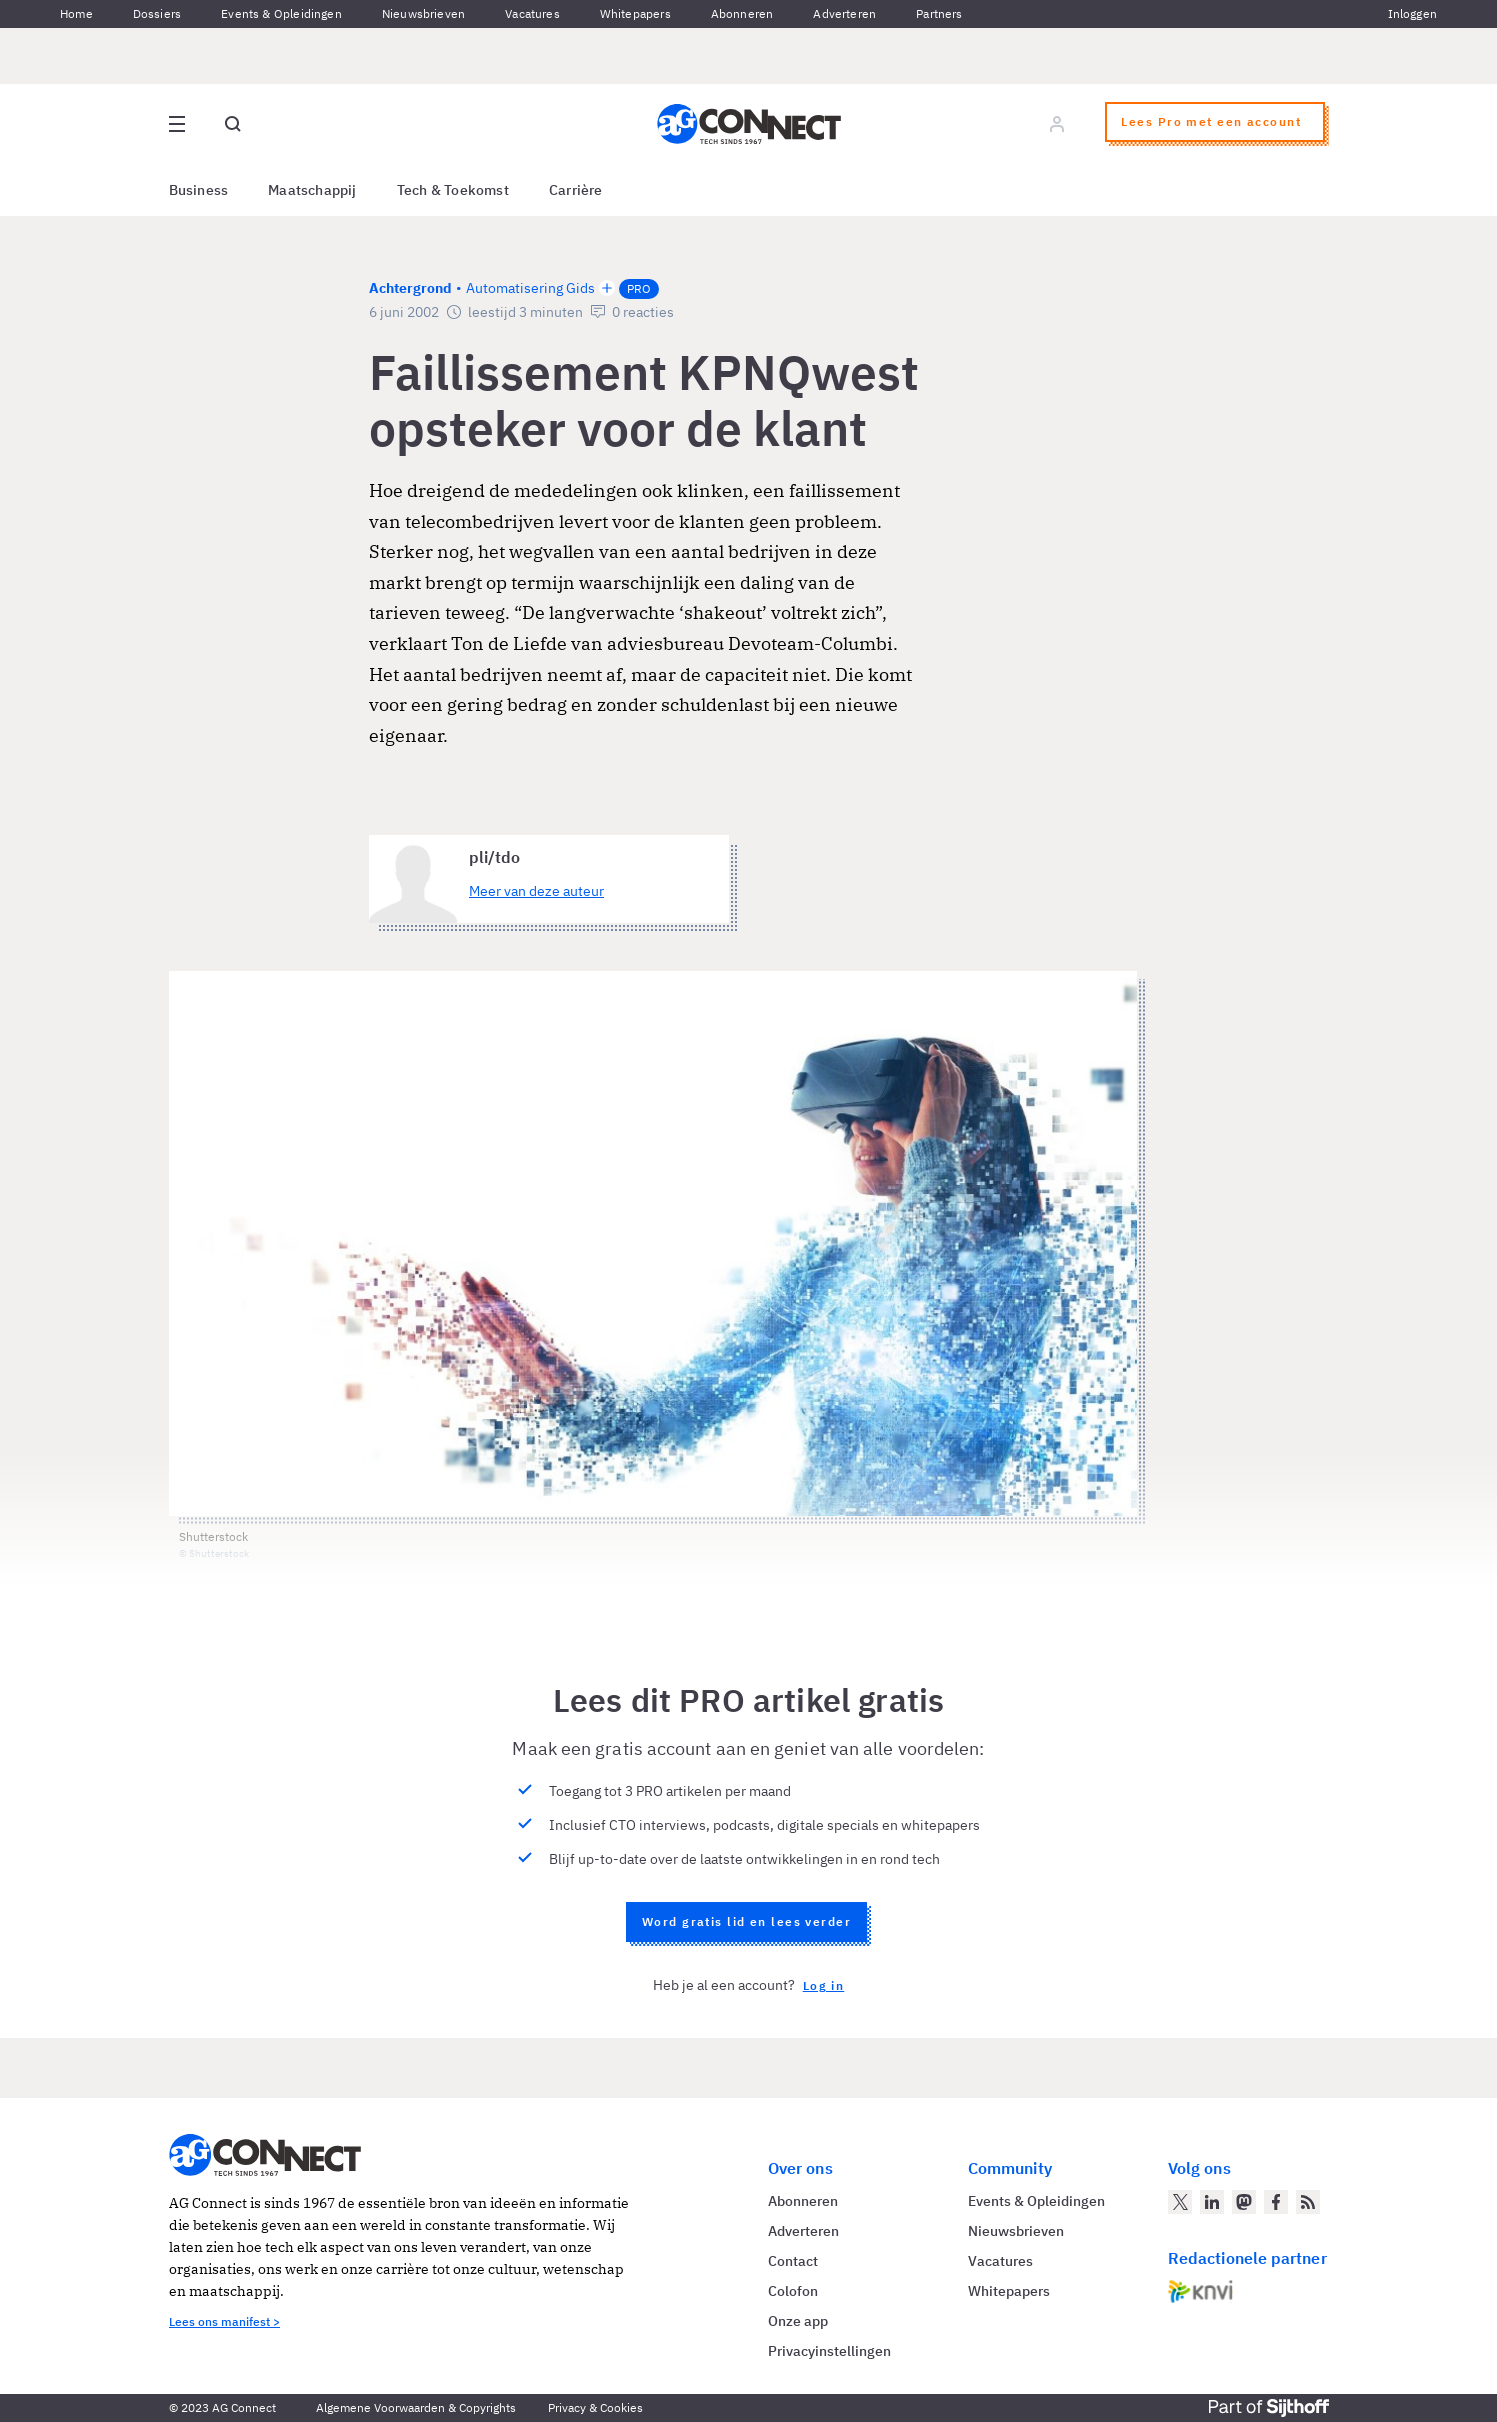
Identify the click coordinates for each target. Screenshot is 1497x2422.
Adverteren (844, 13)
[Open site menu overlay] (177, 124)
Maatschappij (312, 190)
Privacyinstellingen (829, 2351)
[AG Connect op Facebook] (1276, 2202)
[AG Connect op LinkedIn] (1212, 2202)
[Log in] (1057, 124)
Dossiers (157, 13)
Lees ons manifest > (224, 2321)
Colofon (793, 2291)
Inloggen (1412, 13)
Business (199, 190)
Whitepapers (635, 13)
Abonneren (742, 13)
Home (76, 13)
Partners (939, 13)
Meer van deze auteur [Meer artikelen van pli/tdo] (536, 891)
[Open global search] (233, 124)
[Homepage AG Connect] (749, 124)
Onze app (798, 2321)
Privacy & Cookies (595, 2407)
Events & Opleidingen (281, 13)
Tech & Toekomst (453, 190)
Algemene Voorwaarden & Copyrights (416, 2407)
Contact (793, 2261)
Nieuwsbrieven (423, 13)
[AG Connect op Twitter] (1180, 2202)
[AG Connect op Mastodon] (1244, 2202)
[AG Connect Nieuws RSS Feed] (1308, 2202)
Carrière (576, 190)
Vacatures (532, 13)
